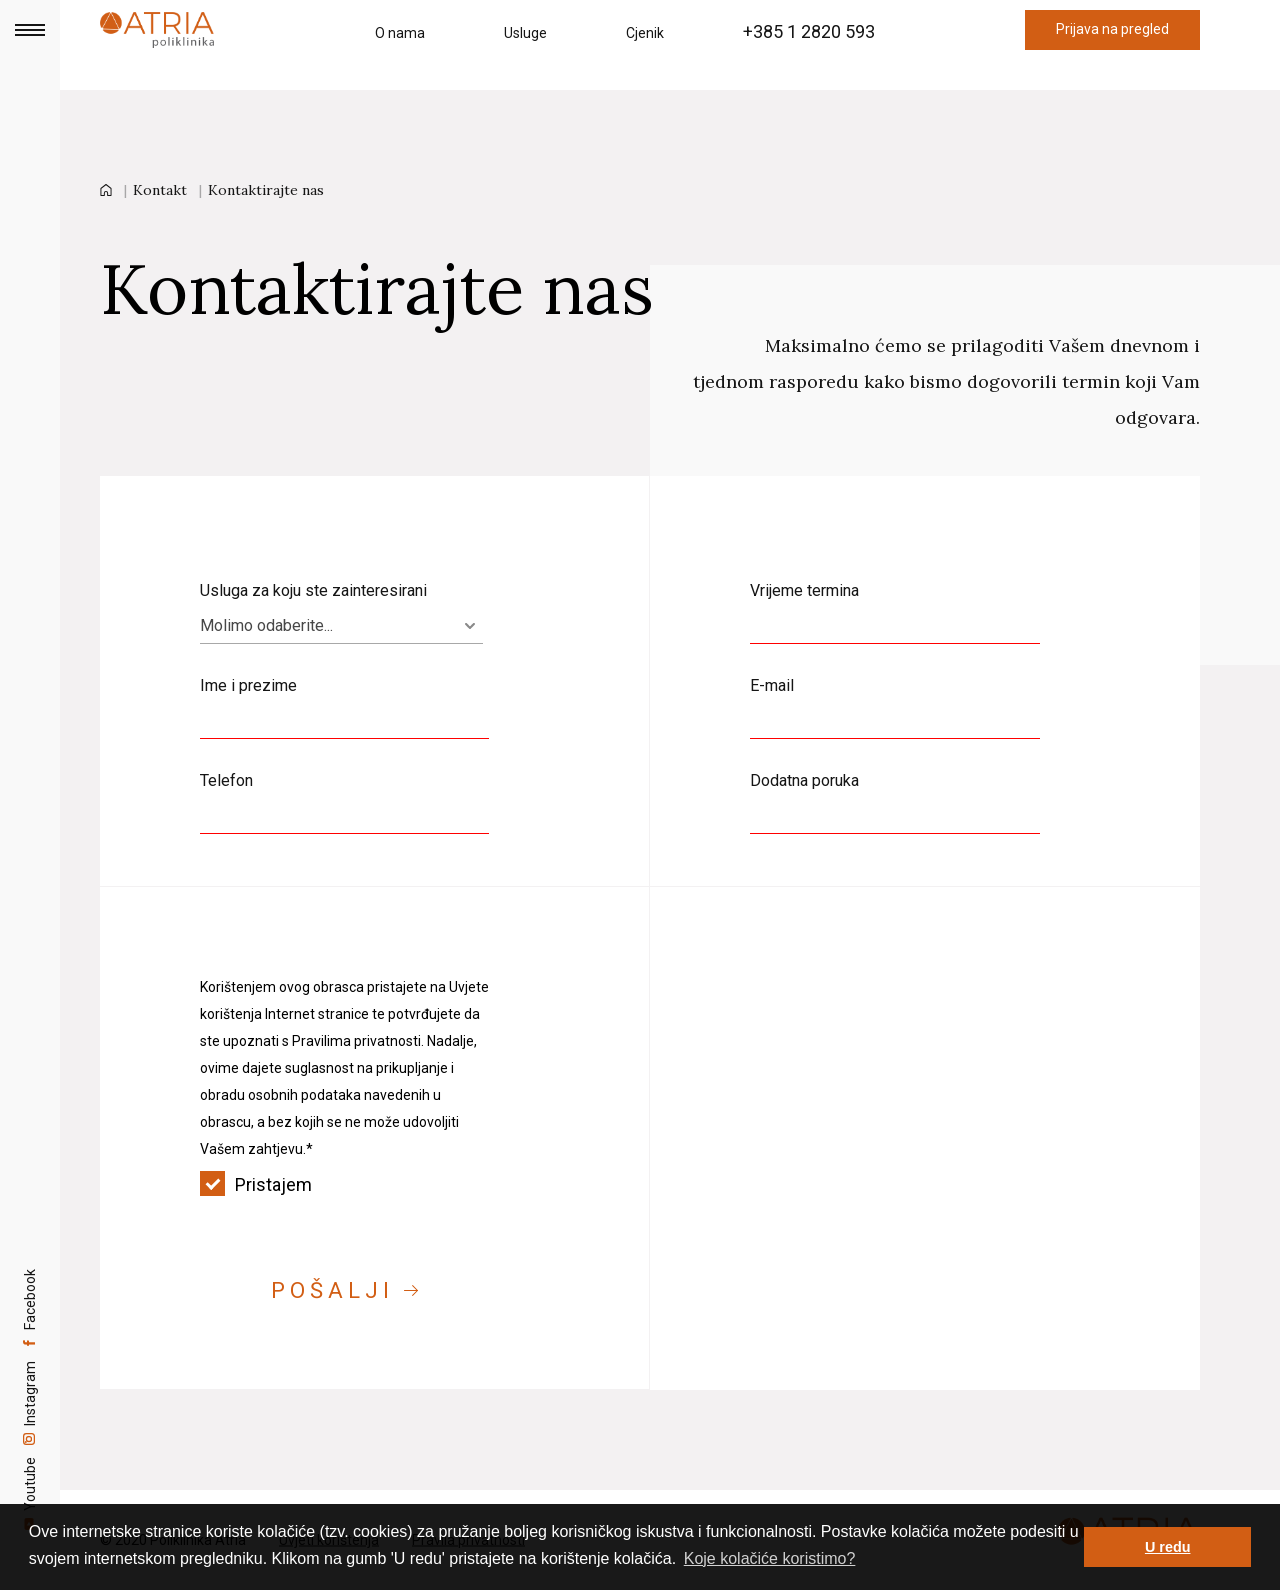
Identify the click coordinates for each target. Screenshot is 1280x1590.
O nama (400, 33)
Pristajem (344, 1184)
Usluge (525, 33)
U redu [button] (1168, 1547)
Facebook (30, 1267)
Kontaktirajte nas (266, 190)
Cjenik (645, 33)
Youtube (30, 1493)
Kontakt (160, 190)
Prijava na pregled (1112, 29)
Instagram (30, 1382)
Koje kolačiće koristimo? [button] (770, 1558)
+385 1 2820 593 (809, 31)
